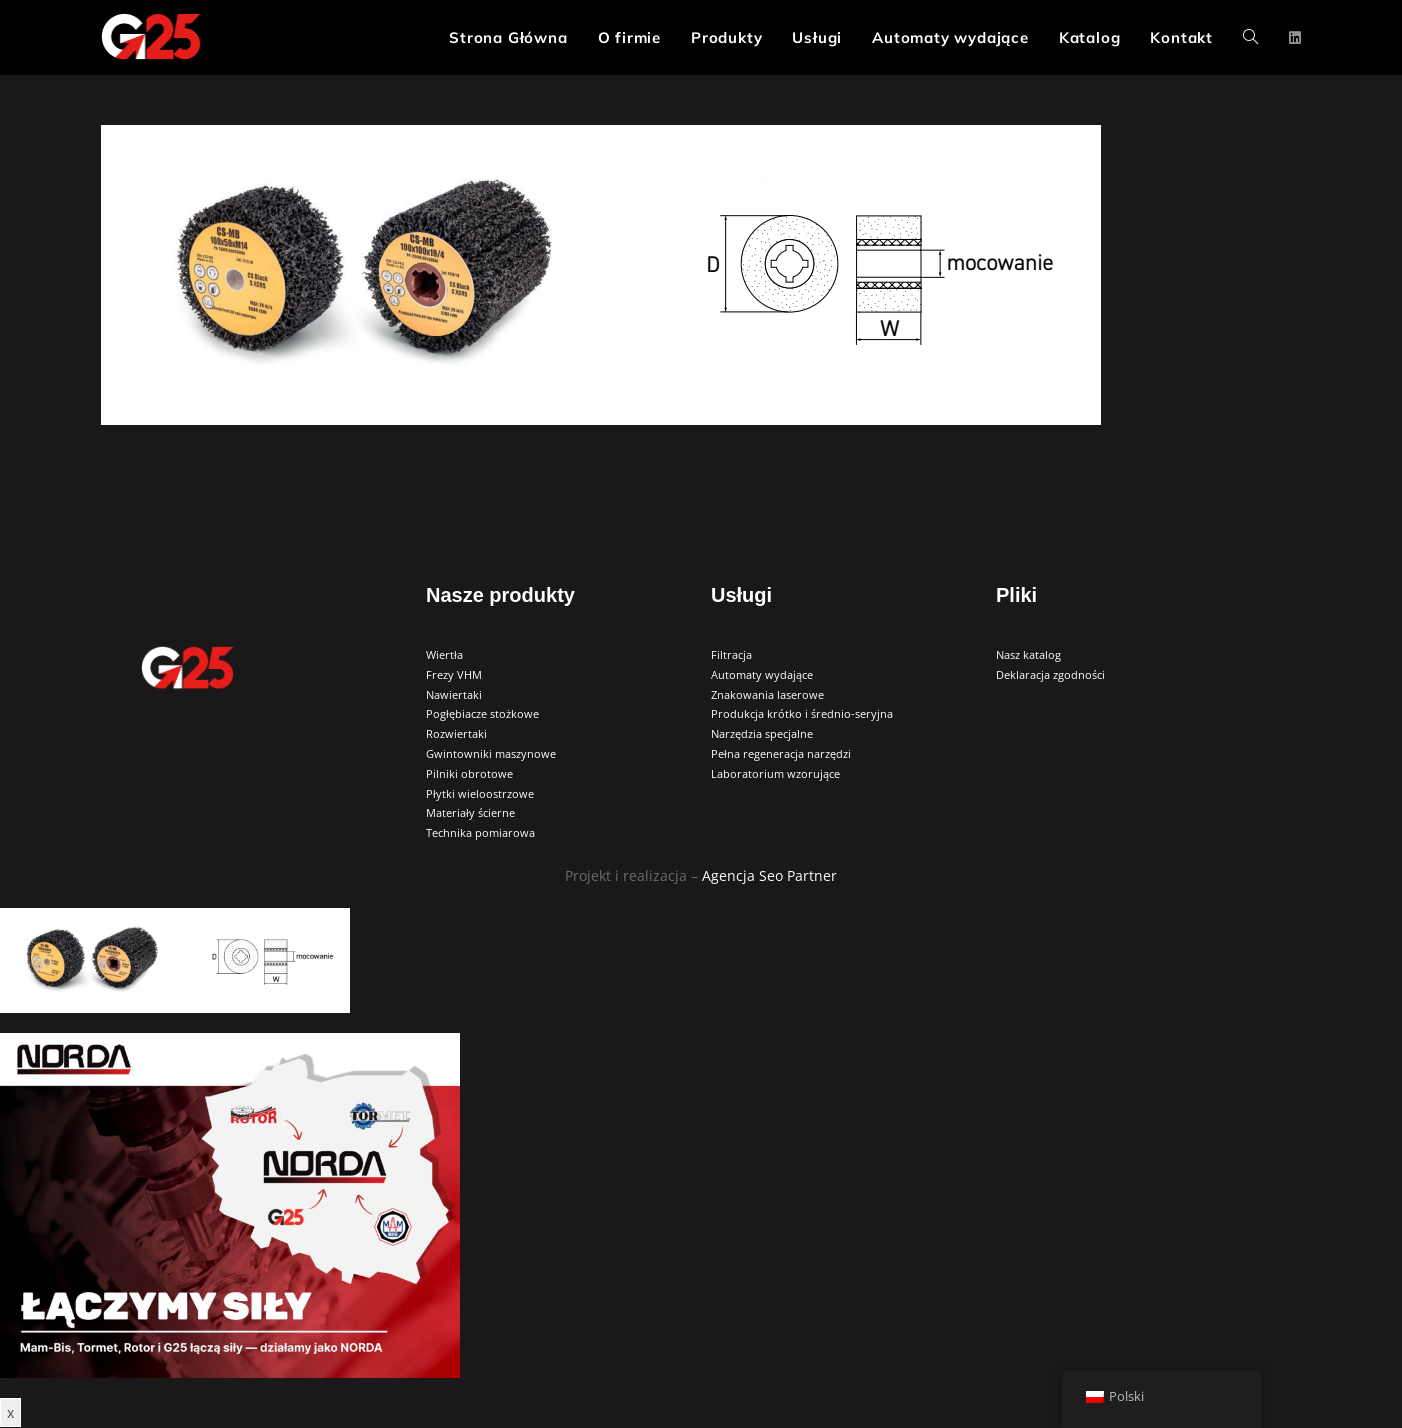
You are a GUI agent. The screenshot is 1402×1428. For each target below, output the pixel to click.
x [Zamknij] (10, 1412)
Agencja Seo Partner (769, 875)
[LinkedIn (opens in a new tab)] (1295, 38)
